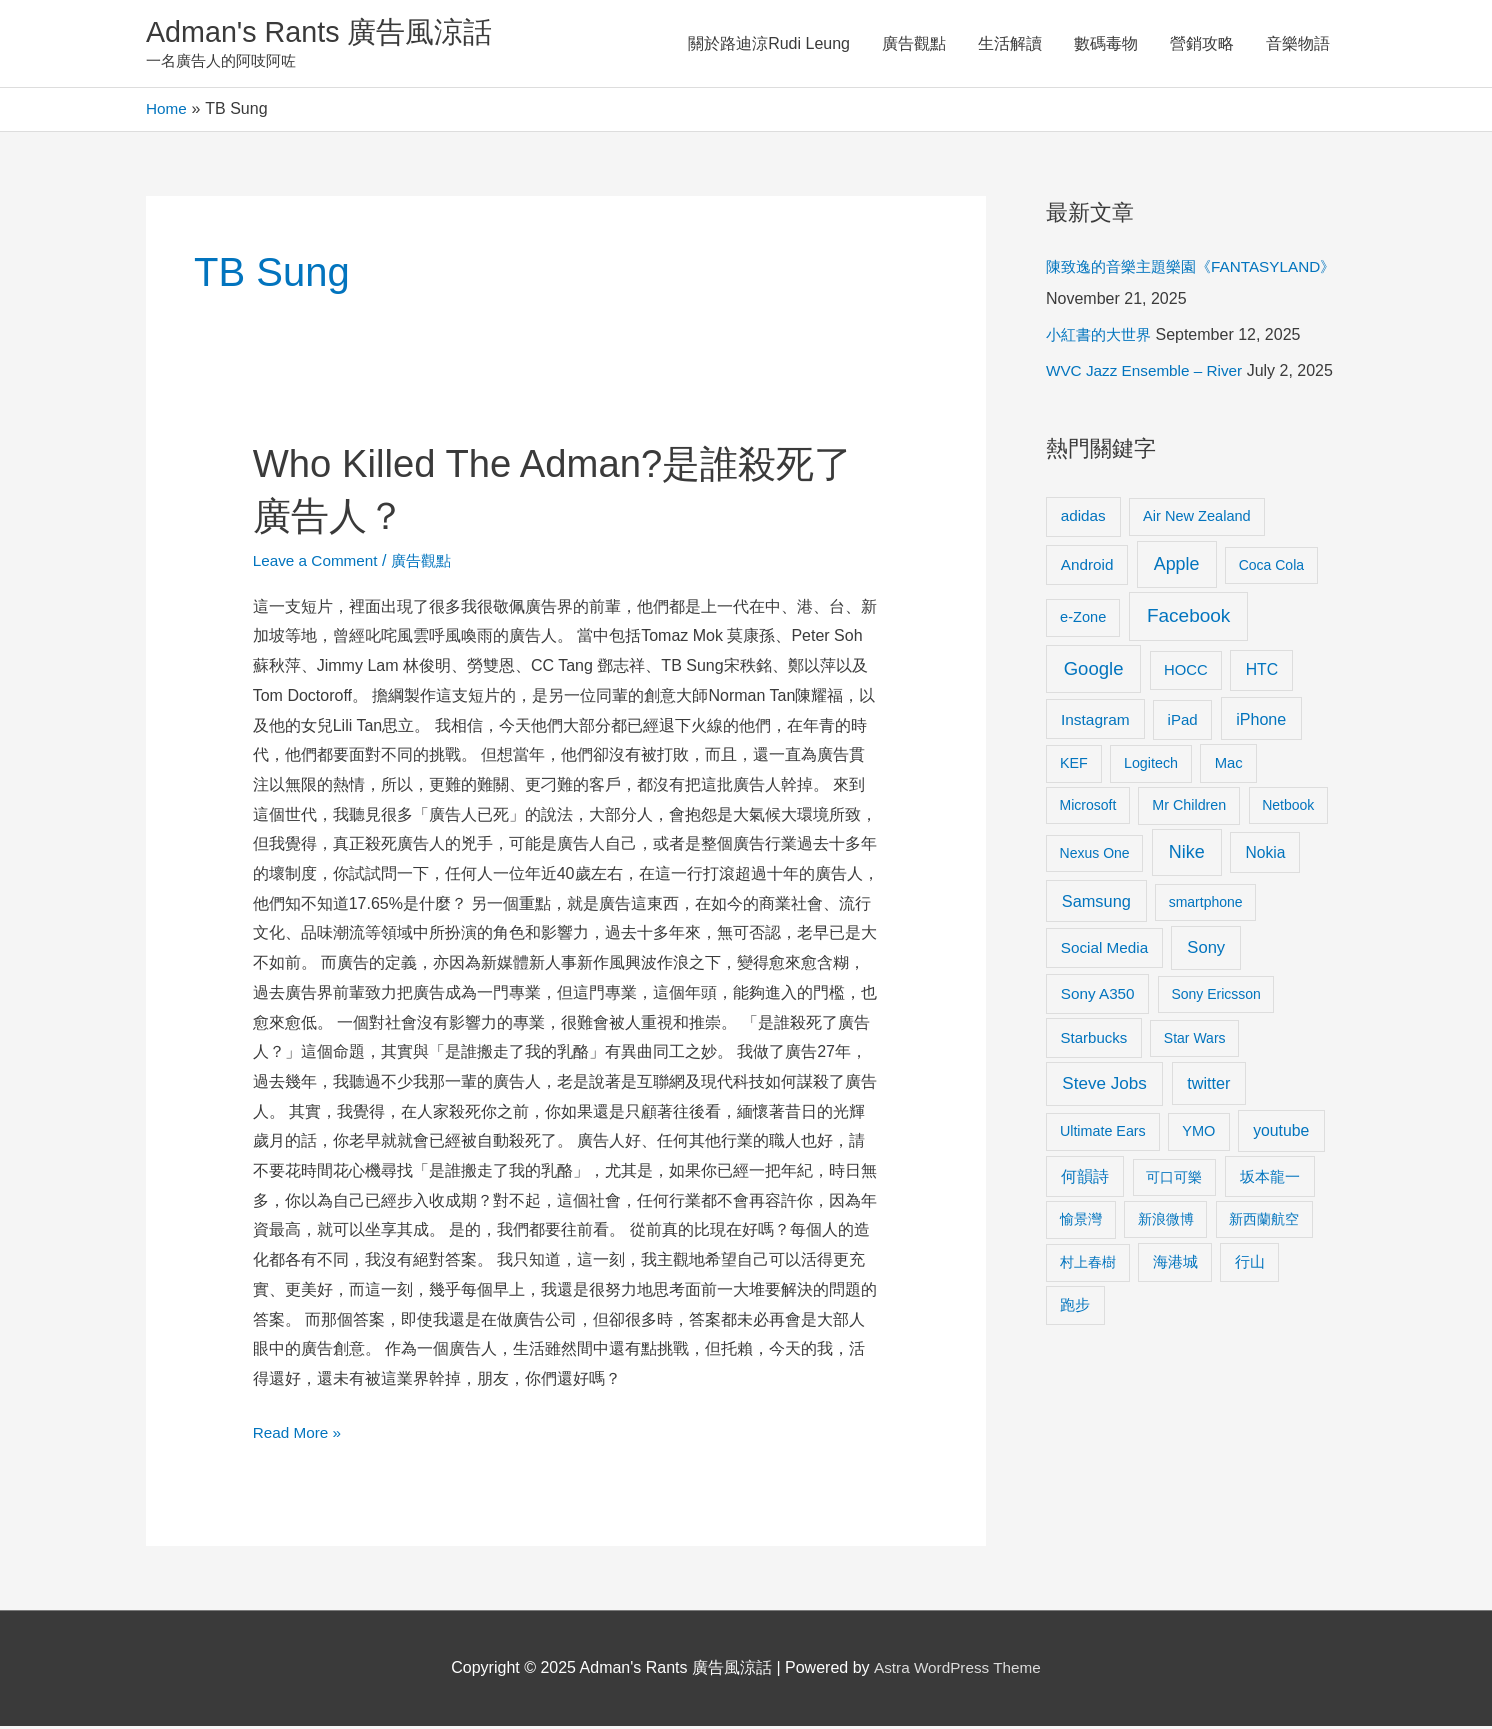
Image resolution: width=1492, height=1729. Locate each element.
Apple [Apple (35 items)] (1177, 567)
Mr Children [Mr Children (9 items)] (1189, 808)
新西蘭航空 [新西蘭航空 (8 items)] (1264, 1222)
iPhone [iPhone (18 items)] (1261, 722)
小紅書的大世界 (1102, 337)
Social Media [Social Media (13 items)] (1104, 950)
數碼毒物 (1106, 44)
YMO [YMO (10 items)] (1198, 1134)
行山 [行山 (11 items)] (1250, 1265)
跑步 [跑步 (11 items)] (1075, 1308)
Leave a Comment (318, 563)
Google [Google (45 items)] (1094, 671)
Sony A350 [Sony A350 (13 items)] (1098, 996)
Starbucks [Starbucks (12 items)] (1094, 1040)
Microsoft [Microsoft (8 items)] (1088, 808)
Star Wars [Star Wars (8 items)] (1195, 1041)
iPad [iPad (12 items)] (1183, 722)
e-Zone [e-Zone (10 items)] (1083, 620)
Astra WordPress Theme (957, 1670)
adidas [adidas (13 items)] (1083, 518)
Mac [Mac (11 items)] (1229, 766)
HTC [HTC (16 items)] (1262, 672)
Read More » (299, 1432)
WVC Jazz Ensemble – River (1148, 373)
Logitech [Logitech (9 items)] (1151, 766)
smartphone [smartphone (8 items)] (1206, 905)
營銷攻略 (1202, 44)
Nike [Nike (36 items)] (1187, 855)
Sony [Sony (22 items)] (1206, 950)
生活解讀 (1010, 44)
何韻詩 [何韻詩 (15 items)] (1085, 1179)
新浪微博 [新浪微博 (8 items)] (1166, 1222)
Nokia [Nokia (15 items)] (1265, 855)
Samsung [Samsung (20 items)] (1096, 904)
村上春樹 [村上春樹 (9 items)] (1088, 1265)
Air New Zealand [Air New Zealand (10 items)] (1197, 519)
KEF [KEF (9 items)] (1074, 766)
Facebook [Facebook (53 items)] (1188, 618)
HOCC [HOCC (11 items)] (1186, 673)
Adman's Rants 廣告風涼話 (326, 33)
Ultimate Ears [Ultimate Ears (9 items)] (1103, 1134)
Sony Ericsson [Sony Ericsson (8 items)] (1215, 997)
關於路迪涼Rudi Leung (769, 44)
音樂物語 (1298, 44)
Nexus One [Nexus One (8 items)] (1095, 856)
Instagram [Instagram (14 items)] (1095, 722)
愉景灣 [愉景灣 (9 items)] (1081, 1222)
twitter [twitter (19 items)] (1208, 1086)
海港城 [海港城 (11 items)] (1175, 1265)
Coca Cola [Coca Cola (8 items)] (1271, 568)
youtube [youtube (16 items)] (1281, 1133)
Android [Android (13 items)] (1087, 567)
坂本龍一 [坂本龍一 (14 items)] (1270, 1179)
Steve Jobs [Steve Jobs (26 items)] (1104, 1086)
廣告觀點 (914, 44)
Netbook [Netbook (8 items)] (1288, 808)
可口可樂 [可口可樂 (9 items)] (1174, 1180)
